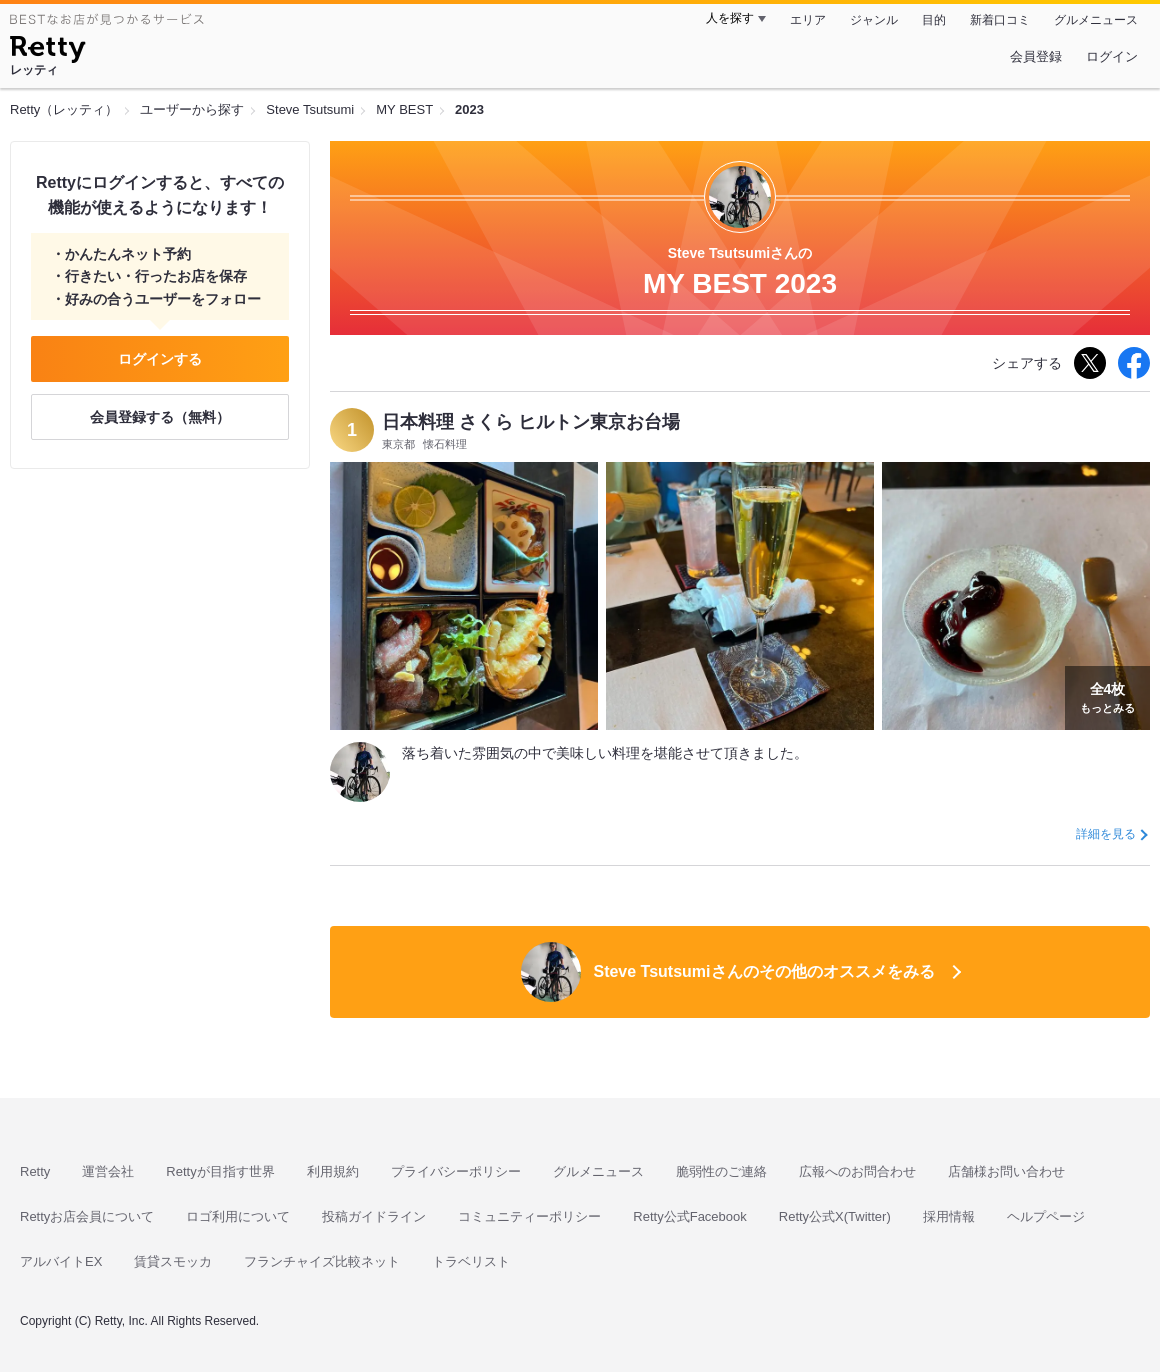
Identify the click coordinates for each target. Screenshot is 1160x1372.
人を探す (730, 18)
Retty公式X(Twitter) (835, 1216)
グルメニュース (1096, 20)
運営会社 (108, 1171)
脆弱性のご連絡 (721, 1171)
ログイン (1112, 56)
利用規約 (333, 1171)
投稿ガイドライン (374, 1216)
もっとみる (1107, 696)
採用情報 (949, 1216)
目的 (934, 20)
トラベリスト (471, 1261)
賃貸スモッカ (173, 1261)
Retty (35, 1171)
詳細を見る (1106, 834)
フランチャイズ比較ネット (322, 1261)
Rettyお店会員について (87, 1216)
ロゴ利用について (238, 1216)
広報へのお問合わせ (857, 1171)
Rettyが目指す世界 (220, 1171)
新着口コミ (1000, 20)
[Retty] (47, 52)
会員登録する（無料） (160, 417)
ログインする (160, 359)
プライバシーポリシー (456, 1171)
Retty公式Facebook (689, 1216)
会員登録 (1036, 56)
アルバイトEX (61, 1261)
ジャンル (874, 20)
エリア (808, 20)
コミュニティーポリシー (529, 1216)
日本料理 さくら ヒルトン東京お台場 (531, 422)
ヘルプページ (1046, 1216)
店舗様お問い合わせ (1006, 1171)
